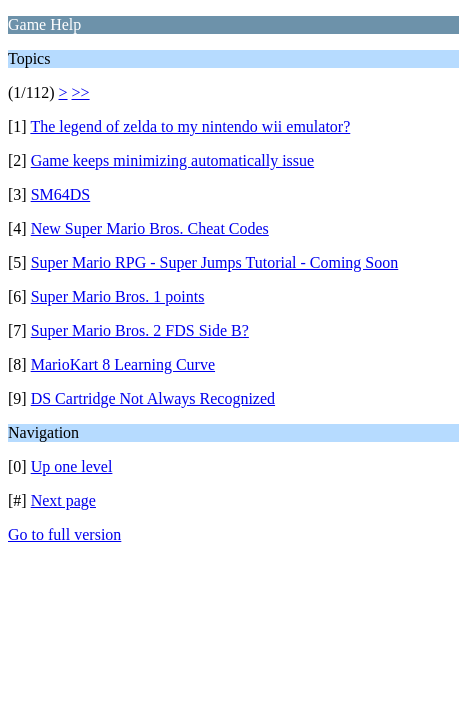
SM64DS (61, 194)
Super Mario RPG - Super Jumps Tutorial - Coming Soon (215, 262)
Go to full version (64, 534)
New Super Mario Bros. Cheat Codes (150, 228)
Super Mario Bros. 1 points (118, 296)
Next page (63, 500)
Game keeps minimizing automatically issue (172, 160)
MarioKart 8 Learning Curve (123, 364)
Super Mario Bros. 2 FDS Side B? (140, 330)
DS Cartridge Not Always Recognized (153, 398)
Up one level (72, 466)
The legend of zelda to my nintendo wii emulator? (190, 126)
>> (81, 92)
